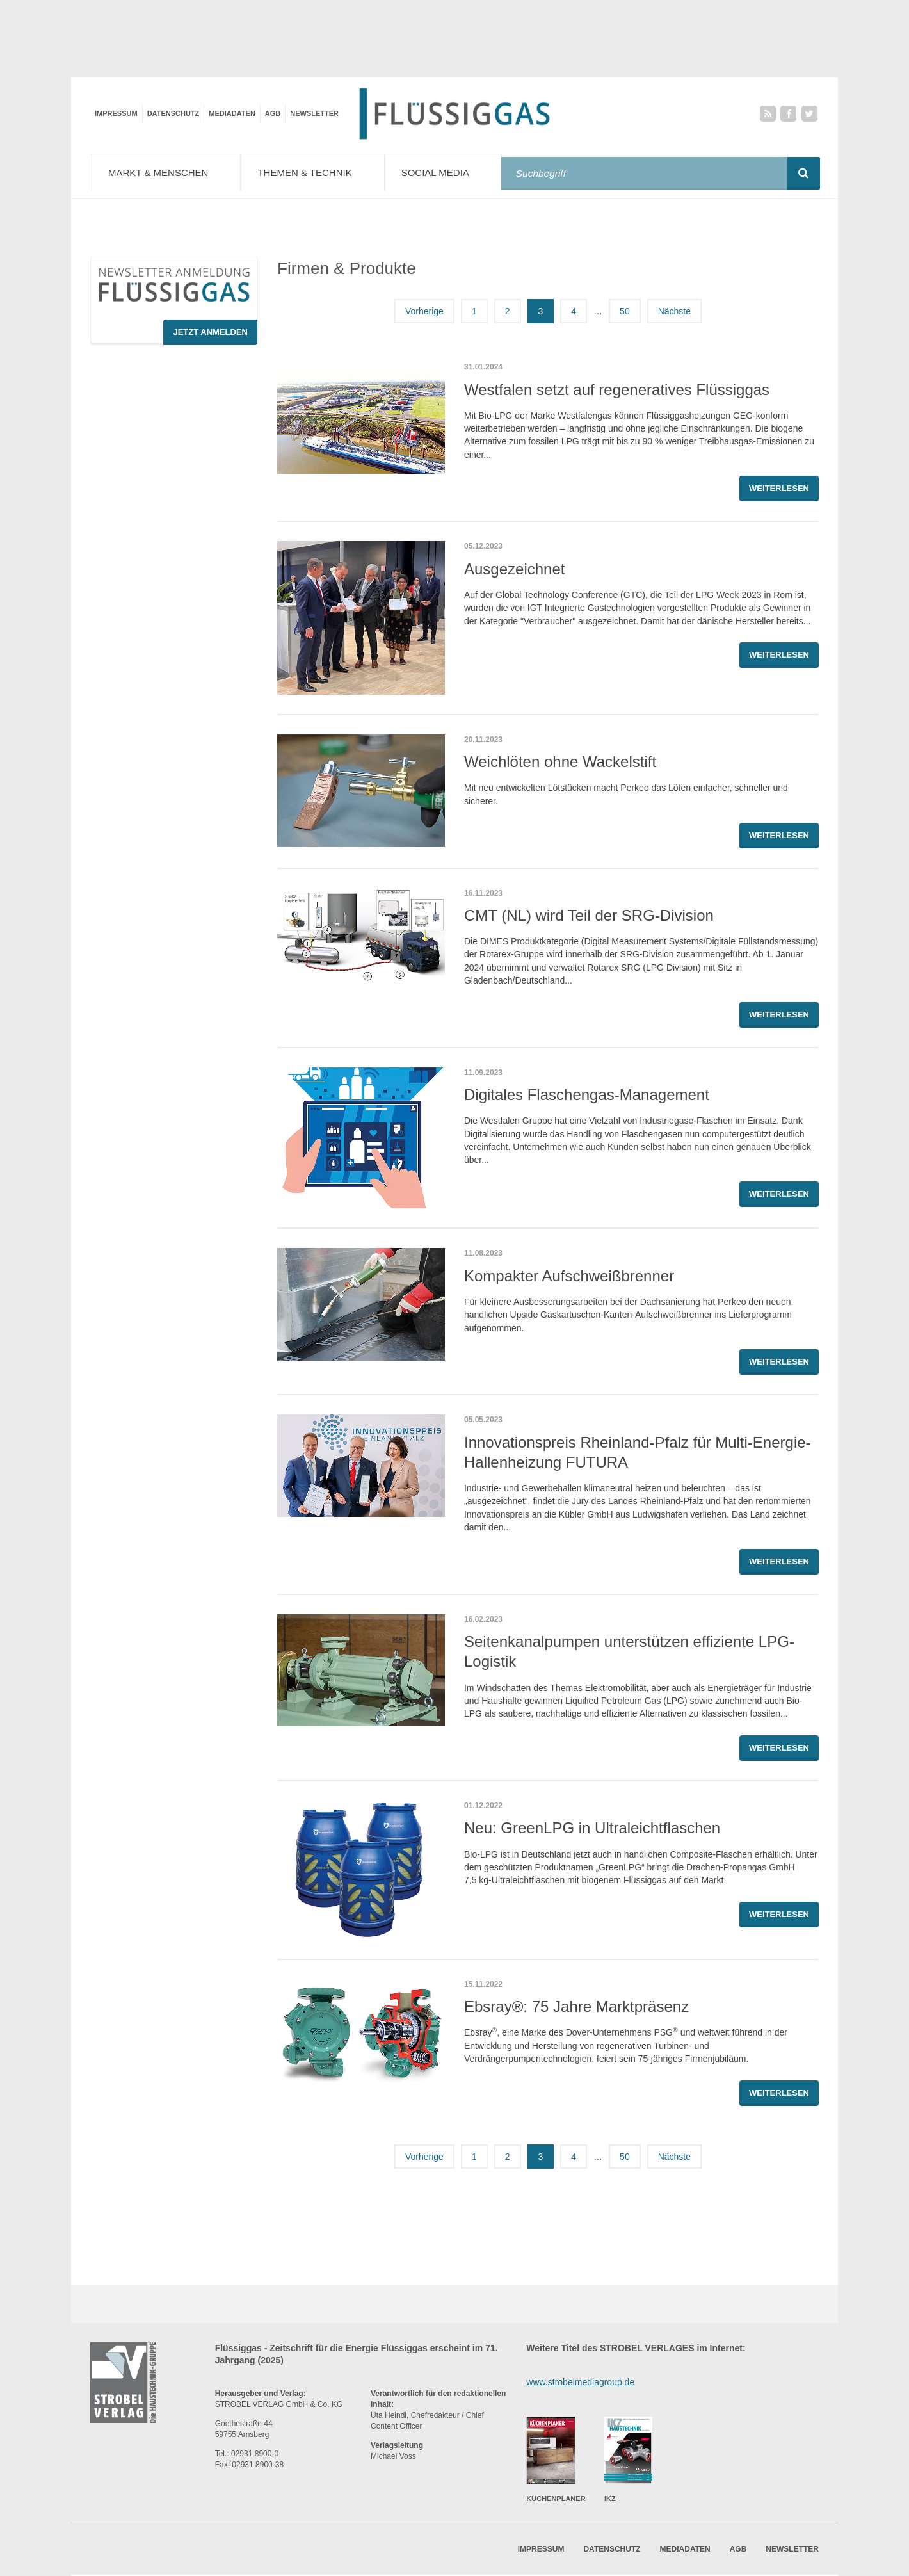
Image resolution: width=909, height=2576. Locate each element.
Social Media (453, 172)
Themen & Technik (320, 172)
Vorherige (424, 319)
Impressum (116, 113)
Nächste (674, 319)
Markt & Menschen (169, 172)
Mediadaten (232, 113)
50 (625, 319)
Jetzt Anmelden (210, 339)
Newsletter (314, 113)
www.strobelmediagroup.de (580, 2389)
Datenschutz (173, 113)
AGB (272, 113)
